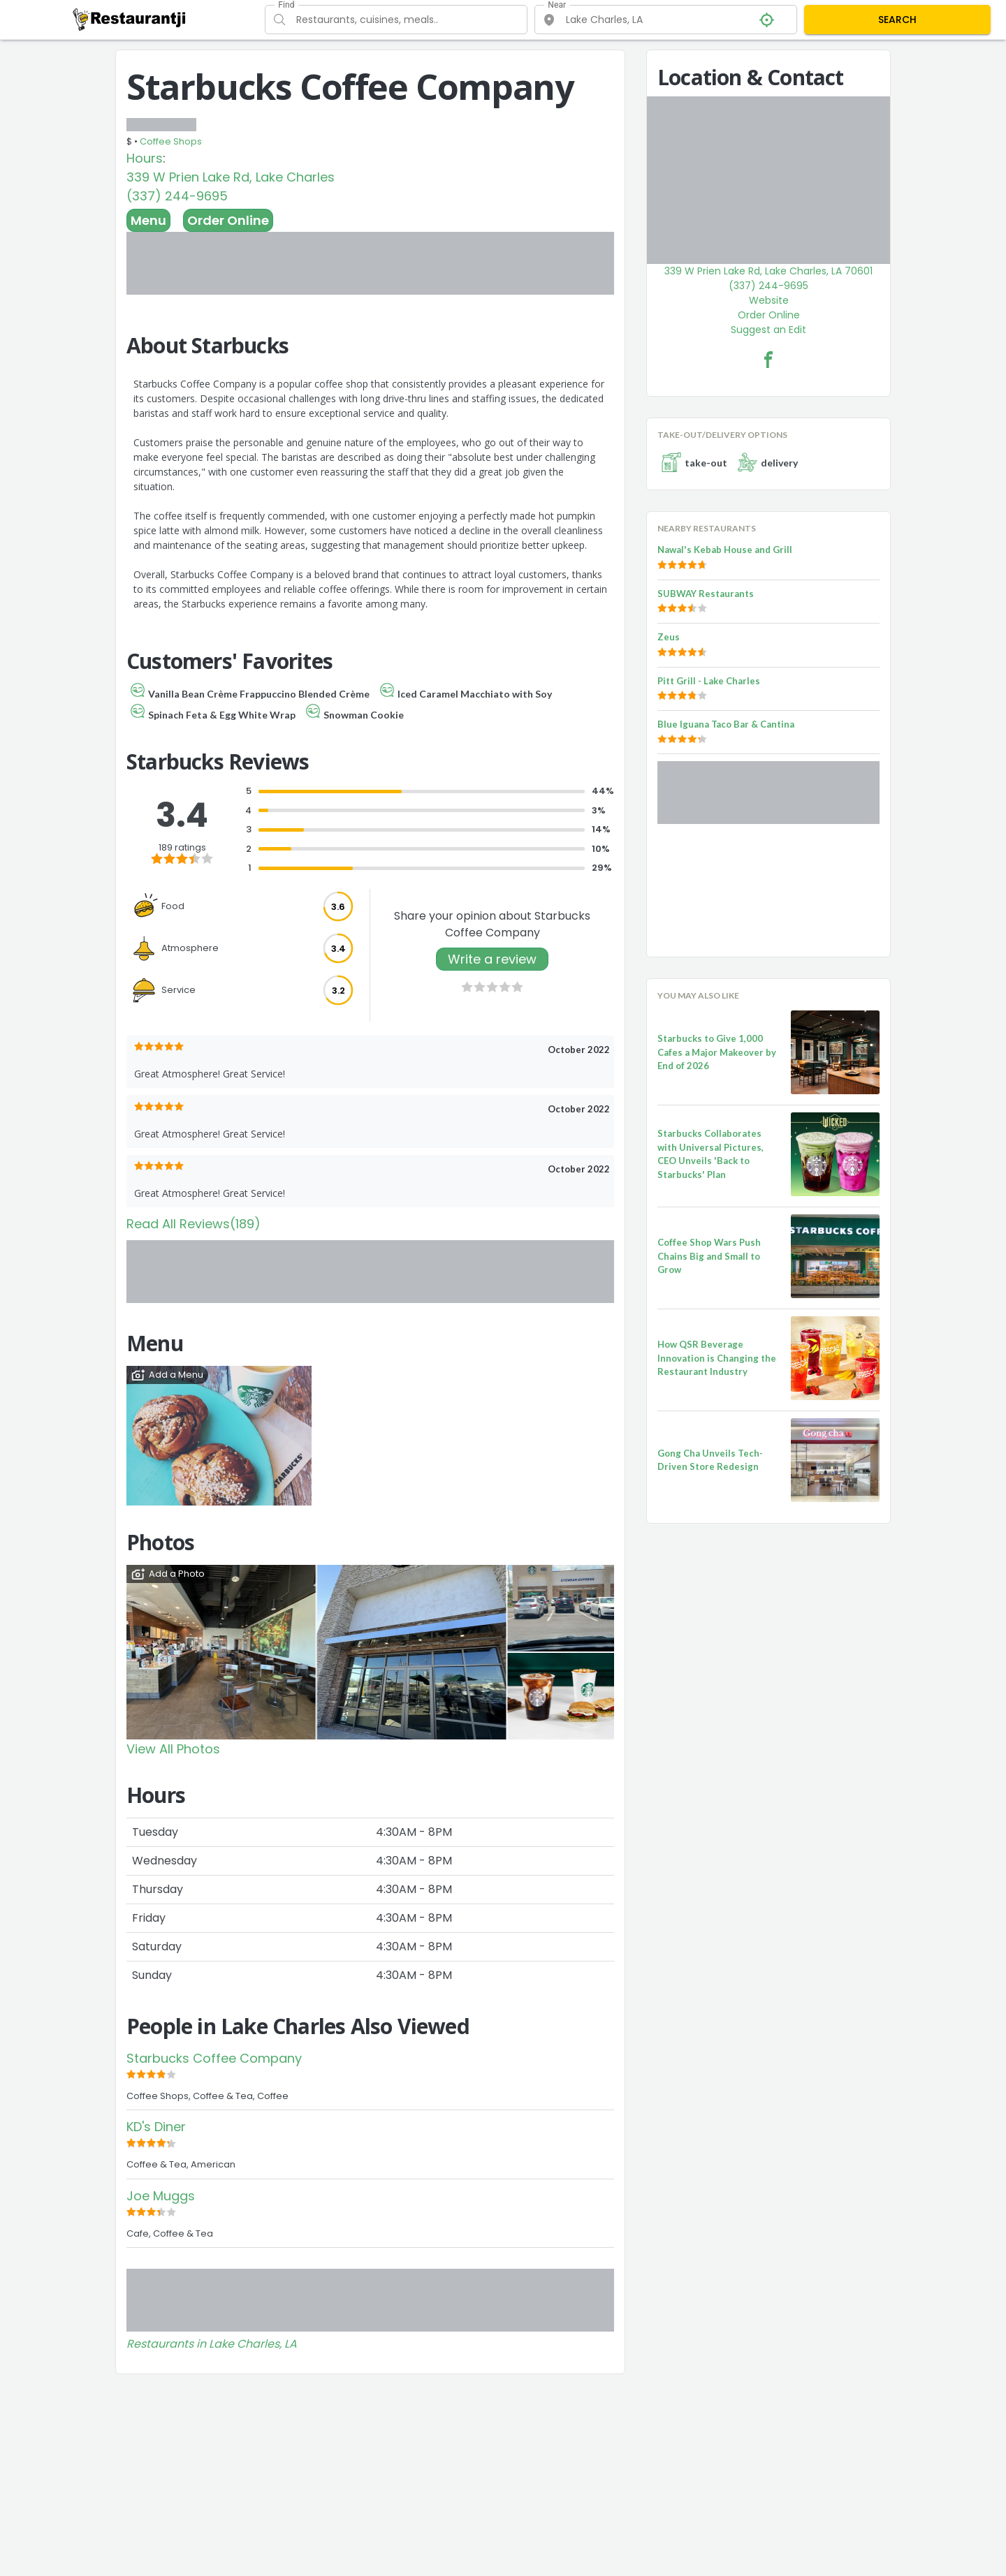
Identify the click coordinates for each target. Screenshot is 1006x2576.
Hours (144, 158)
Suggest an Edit (768, 330)
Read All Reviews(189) (193, 1223)
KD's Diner (156, 2126)
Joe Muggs (160, 2196)
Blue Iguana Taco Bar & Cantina (725, 724)
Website (769, 300)
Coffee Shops (171, 141)
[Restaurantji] (129, 19)
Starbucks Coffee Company (214, 2058)
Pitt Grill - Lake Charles (708, 680)
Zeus (668, 636)
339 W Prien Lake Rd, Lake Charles (230, 177)
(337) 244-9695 (177, 196)
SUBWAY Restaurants (705, 593)
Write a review (492, 959)
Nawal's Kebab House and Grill (724, 549)
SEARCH (897, 20)
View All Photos (173, 1749)
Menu (148, 220)
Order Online (228, 220)
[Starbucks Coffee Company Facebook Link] (768, 359)
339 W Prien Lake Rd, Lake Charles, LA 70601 (768, 271)
